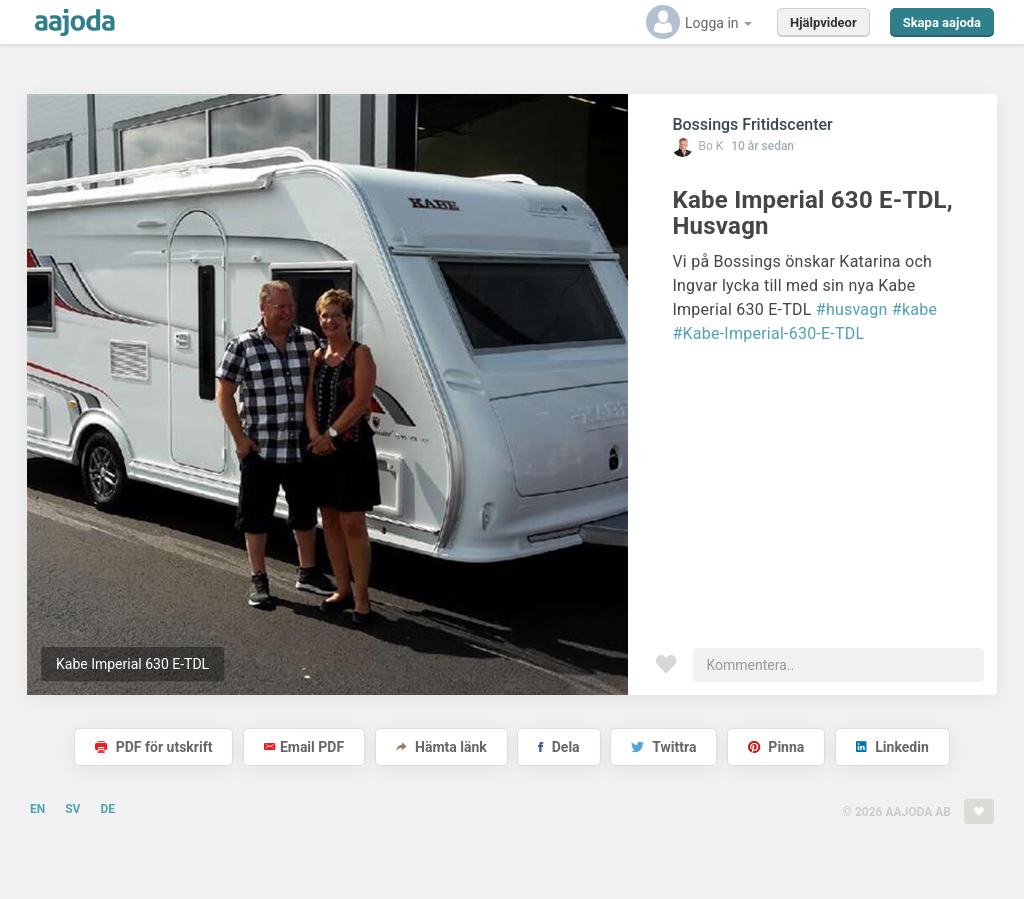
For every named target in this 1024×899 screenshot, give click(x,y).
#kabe (914, 309)
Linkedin (892, 747)
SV (72, 809)
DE (107, 809)
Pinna (776, 747)
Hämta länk (441, 747)
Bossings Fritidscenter (752, 124)
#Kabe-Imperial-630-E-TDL (768, 333)
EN (37, 809)
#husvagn (852, 309)
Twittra (663, 747)
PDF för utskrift (153, 747)
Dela (558, 747)
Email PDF (304, 747)
